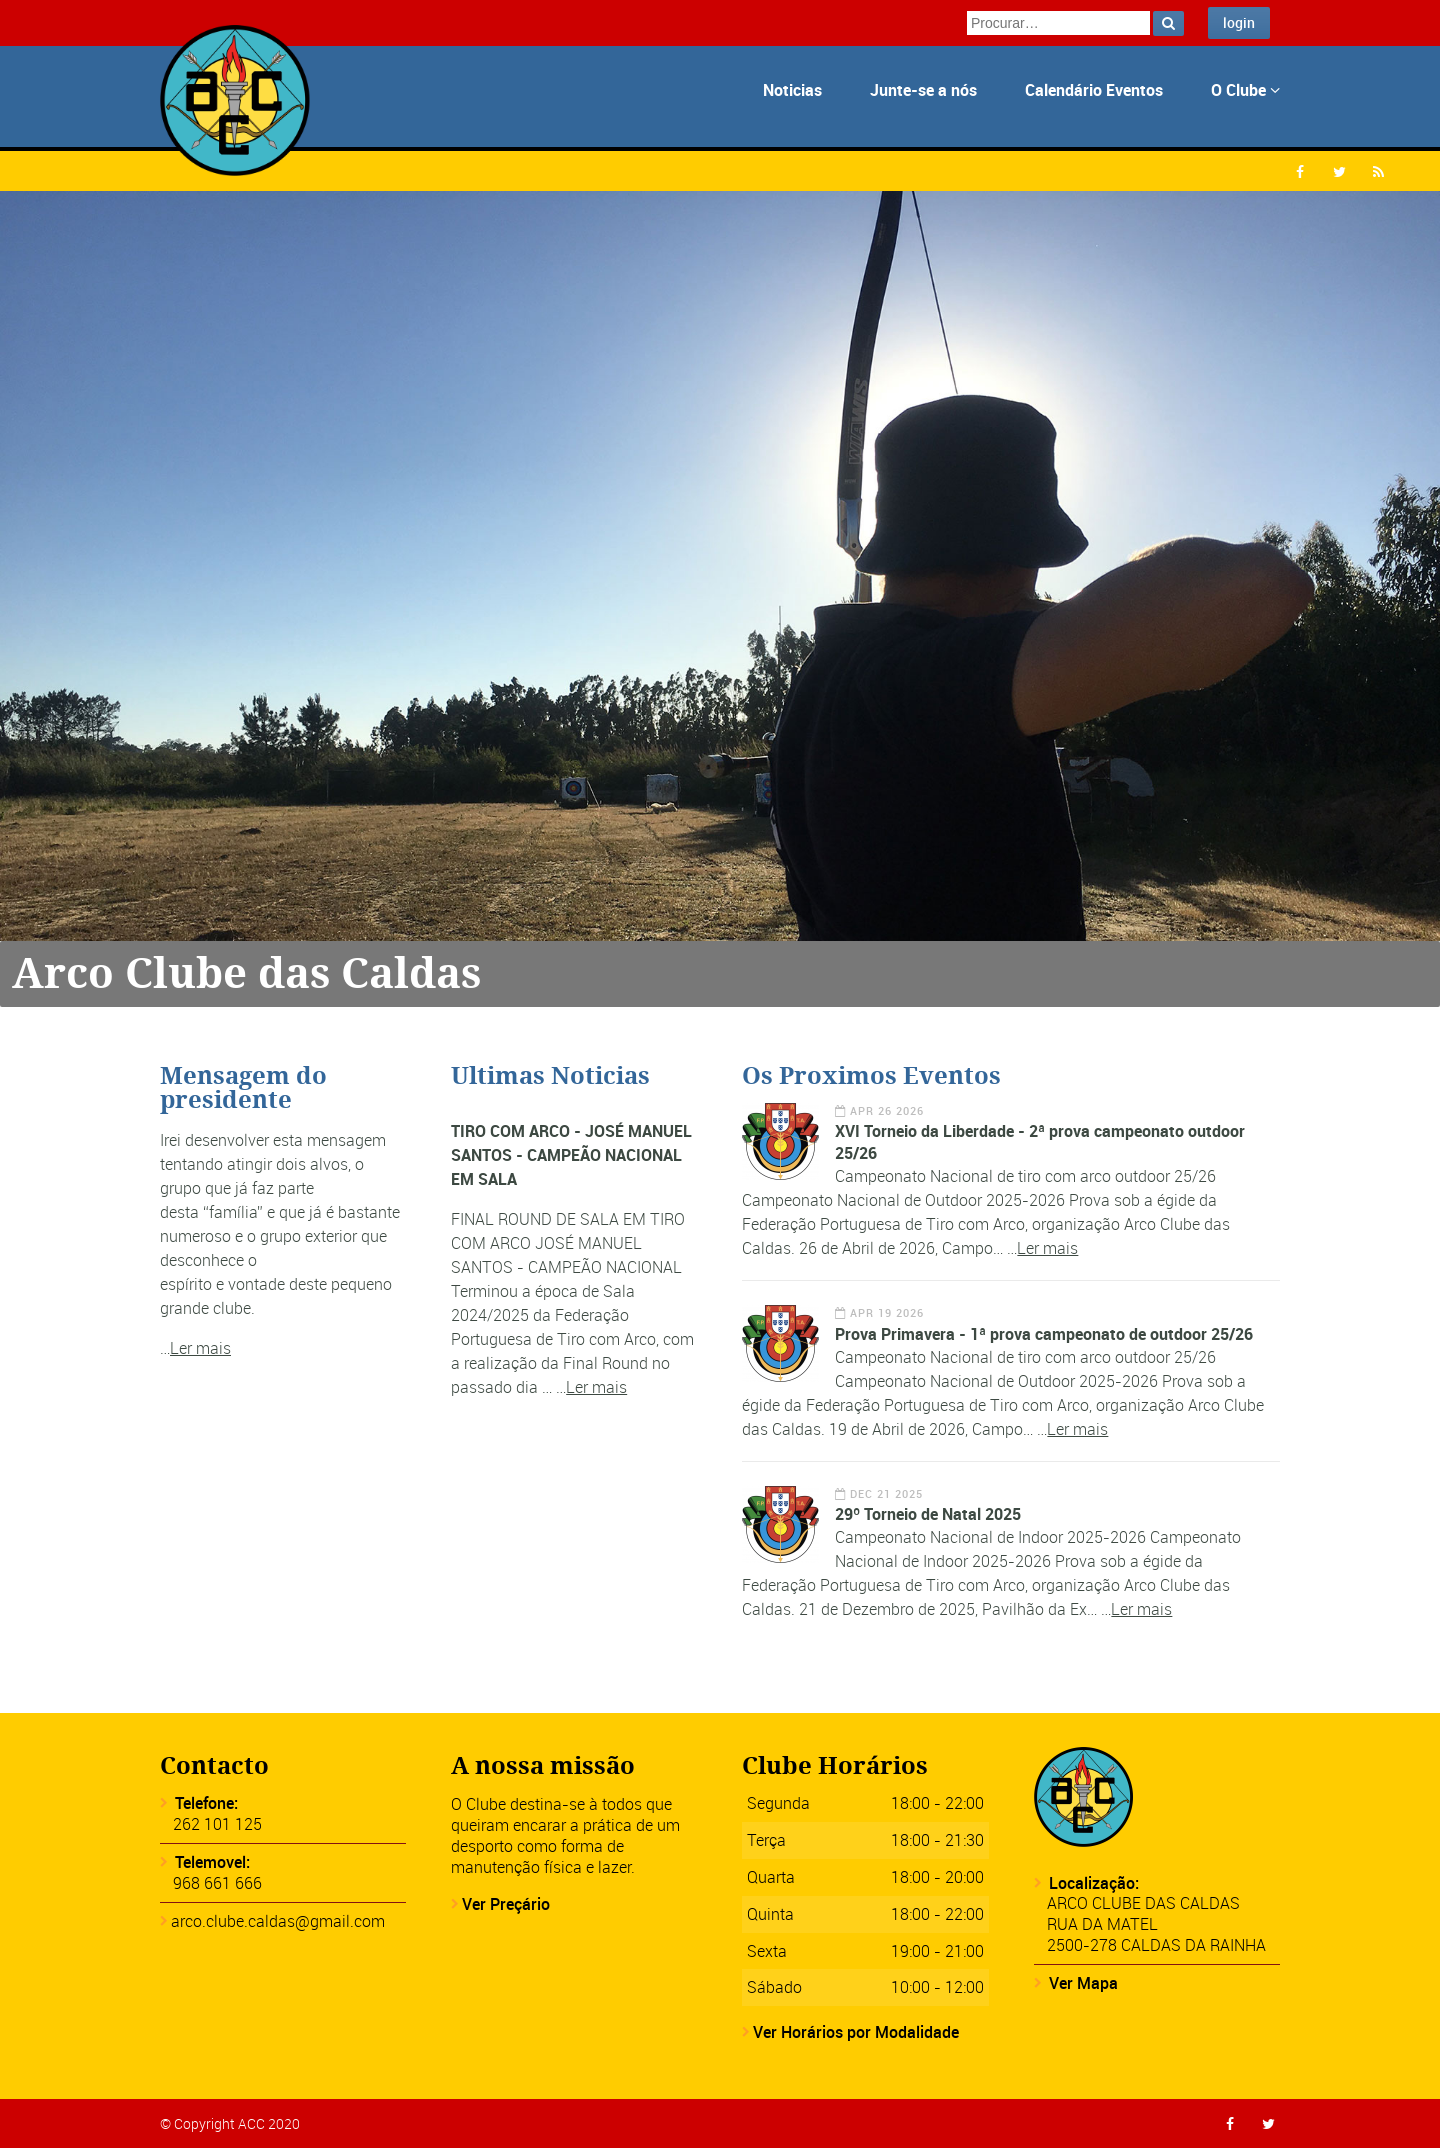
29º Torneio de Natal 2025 (928, 1514)
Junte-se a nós (923, 90)
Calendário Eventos (1094, 90)
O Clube (1245, 90)
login (1239, 22)
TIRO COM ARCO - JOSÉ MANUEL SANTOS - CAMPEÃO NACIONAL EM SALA (571, 1155)
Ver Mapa (1083, 1983)
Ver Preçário (506, 1904)
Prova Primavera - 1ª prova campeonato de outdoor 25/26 (1044, 1334)
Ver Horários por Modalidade (856, 2032)
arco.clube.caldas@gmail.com (278, 1921)
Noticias (792, 90)
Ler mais (200, 1348)
